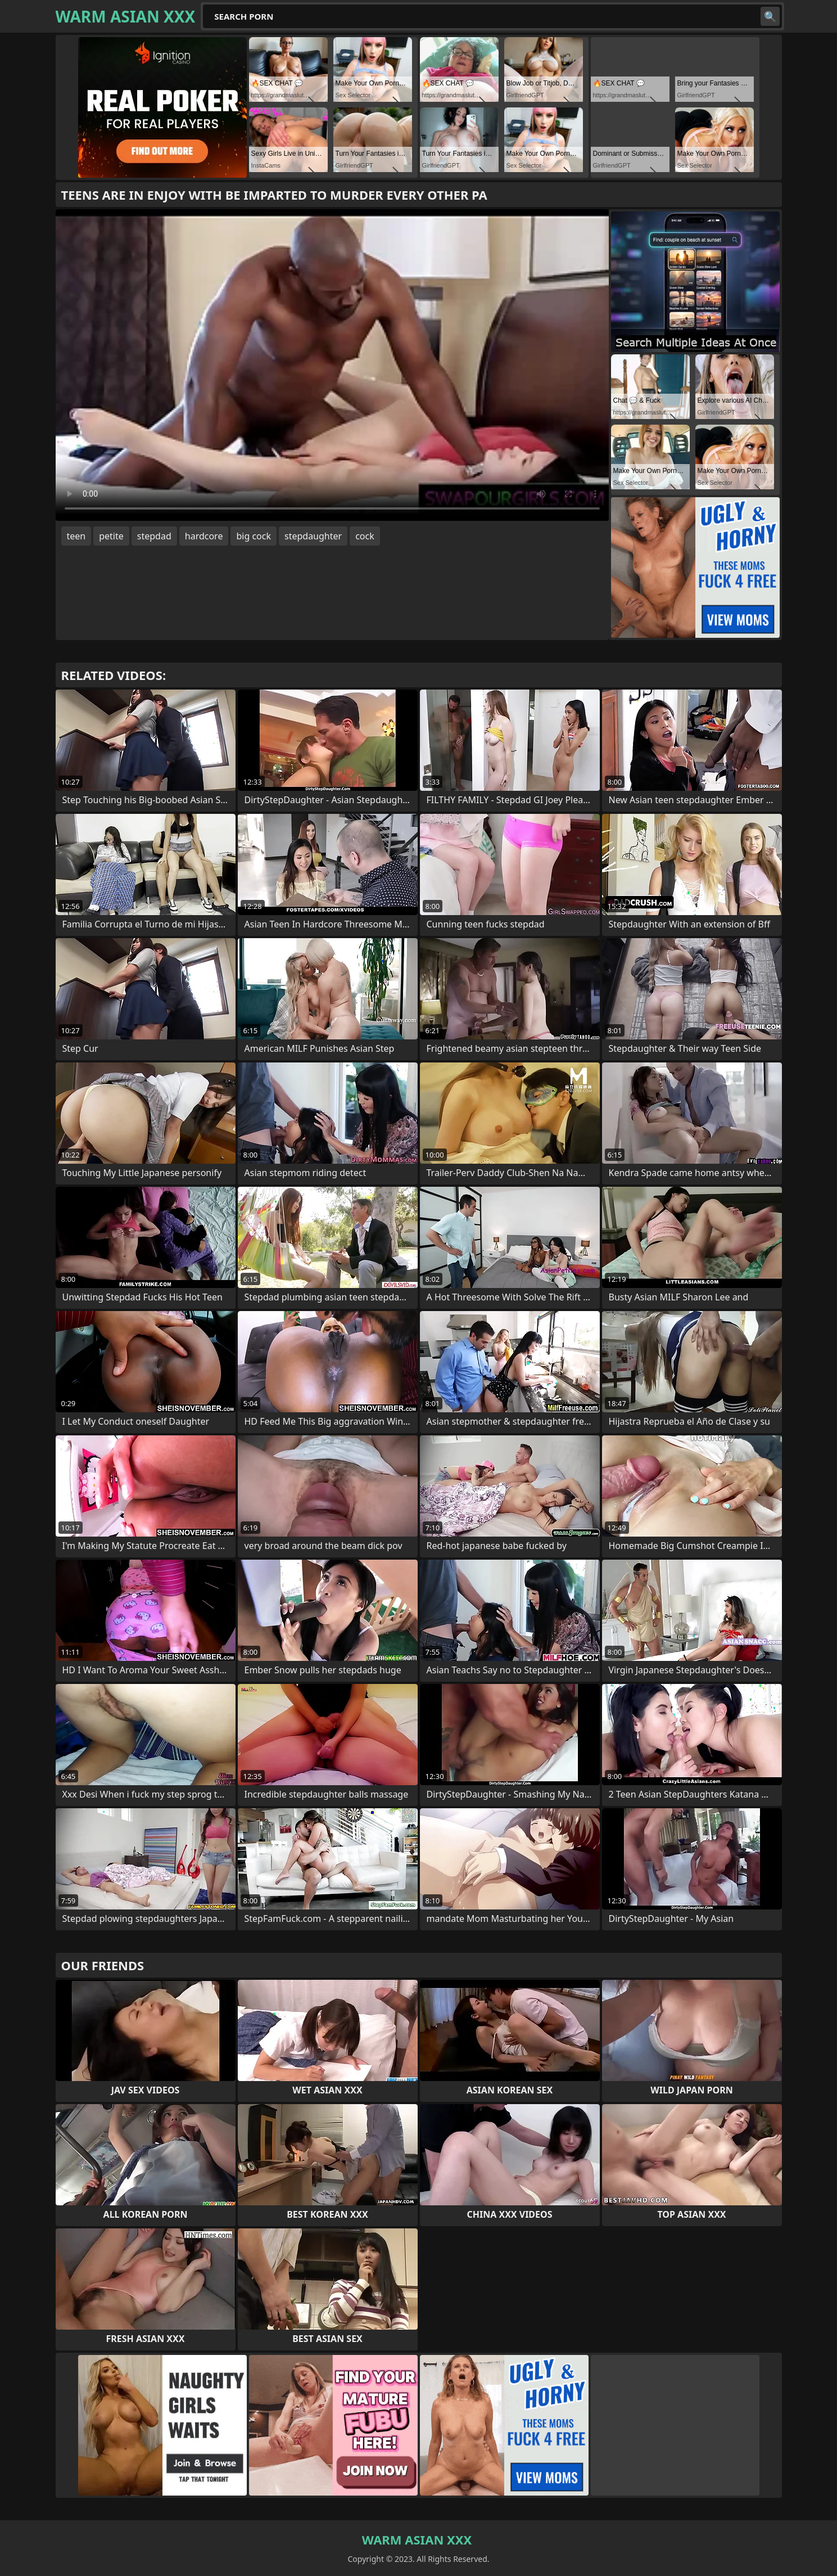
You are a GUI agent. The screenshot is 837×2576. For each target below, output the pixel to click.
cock (364, 536)
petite (111, 536)
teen (76, 536)
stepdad (154, 536)
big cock (253, 536)
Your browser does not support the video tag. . (332, 365)
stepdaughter (313, 536)
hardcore (204, 536)
